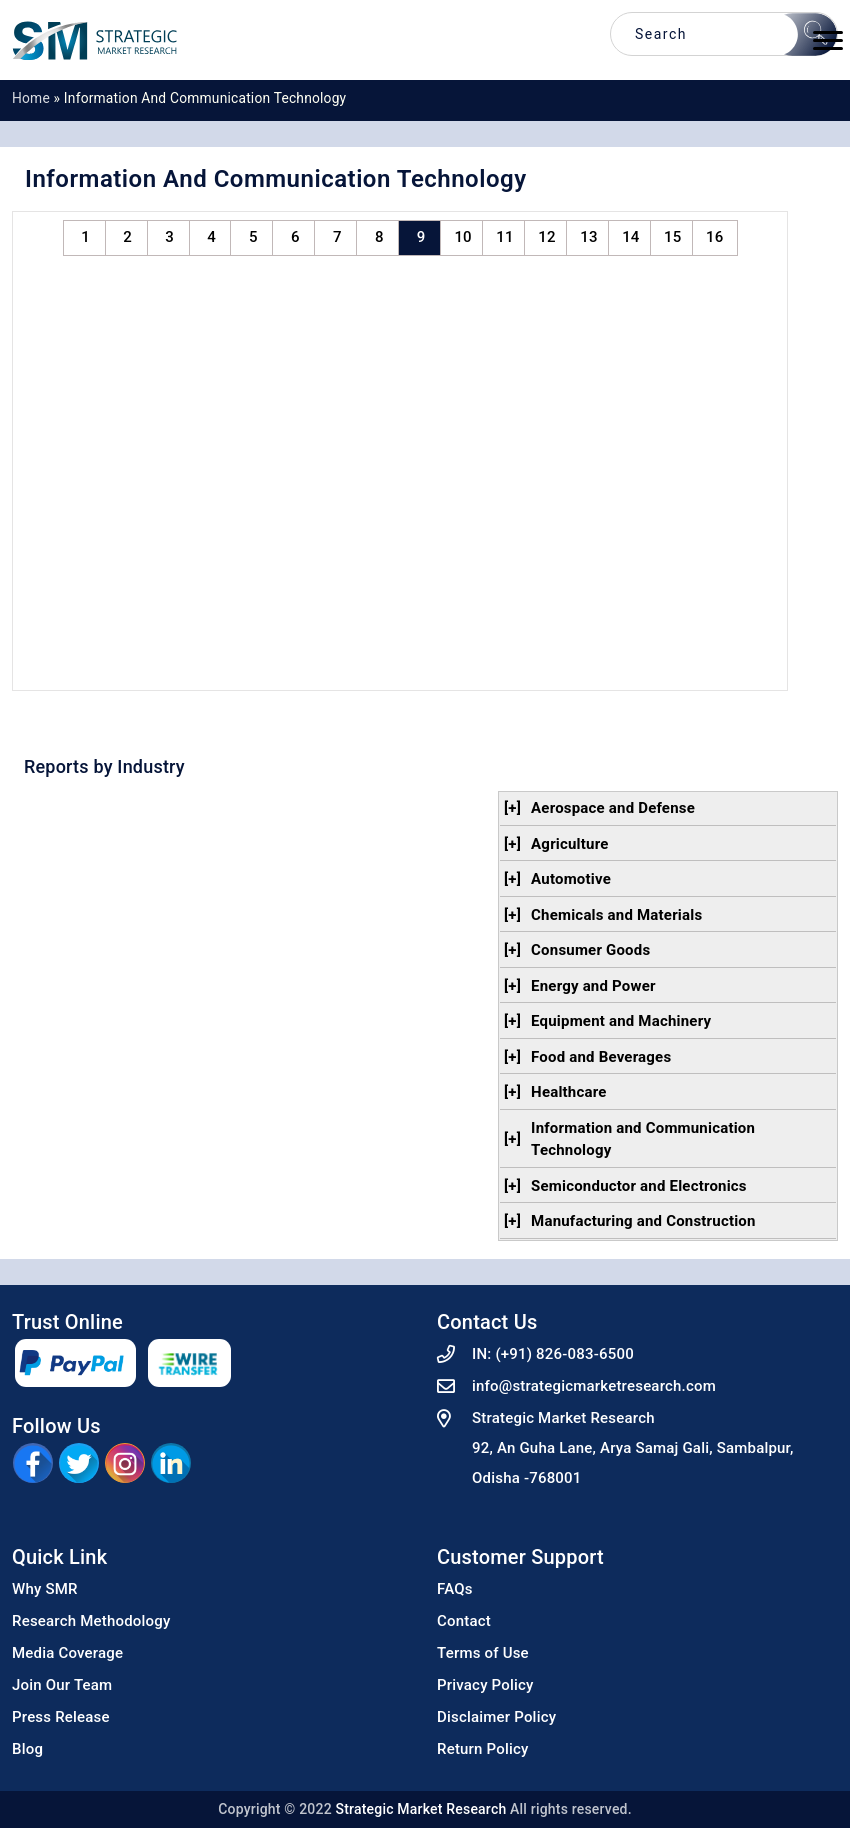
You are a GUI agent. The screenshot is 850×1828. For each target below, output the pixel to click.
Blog (27, 1749)
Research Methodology (91, 1621)
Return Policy (483, 1749)
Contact (464, 1621)
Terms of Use (483, 1653)
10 (462, 237)
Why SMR (45, 1589)
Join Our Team (62, 1685)
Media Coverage (67, 1653)
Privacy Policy (485, 1685)
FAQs (455, 1589)
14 (630, 237)
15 (672, 237)
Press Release (61, 1717)
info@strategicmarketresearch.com (594, 1386)
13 (588, 237)
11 (504, 237)
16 (714, 237)
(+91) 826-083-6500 (564, 1354)
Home (31, 98)
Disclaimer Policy (496, 1717)
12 (546, 237)
